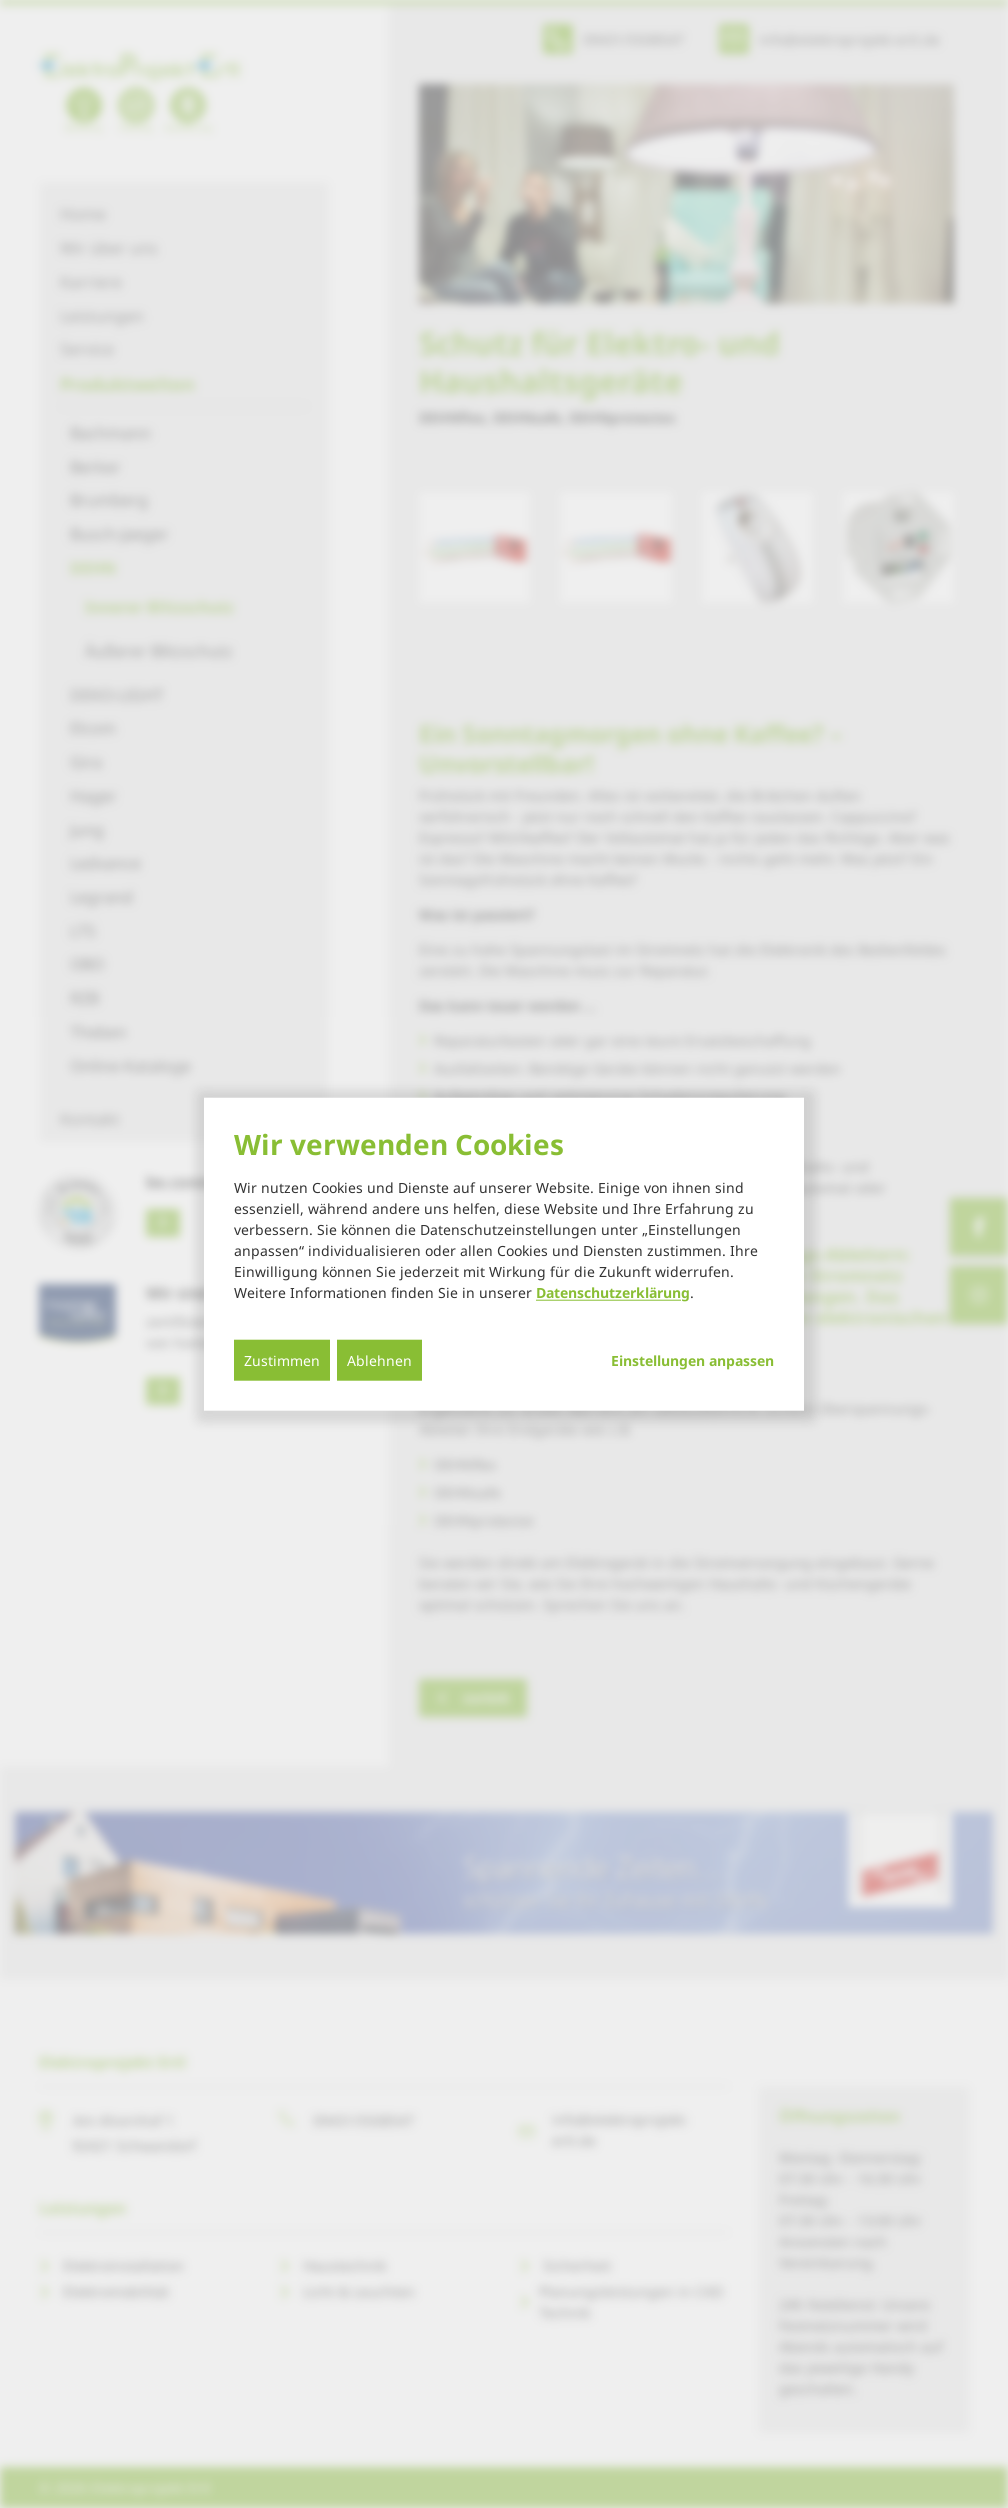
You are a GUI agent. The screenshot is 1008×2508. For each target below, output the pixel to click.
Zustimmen (282, 1359)
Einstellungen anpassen (692, 1360)
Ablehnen (379, 1359)
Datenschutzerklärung (613, 1291)
